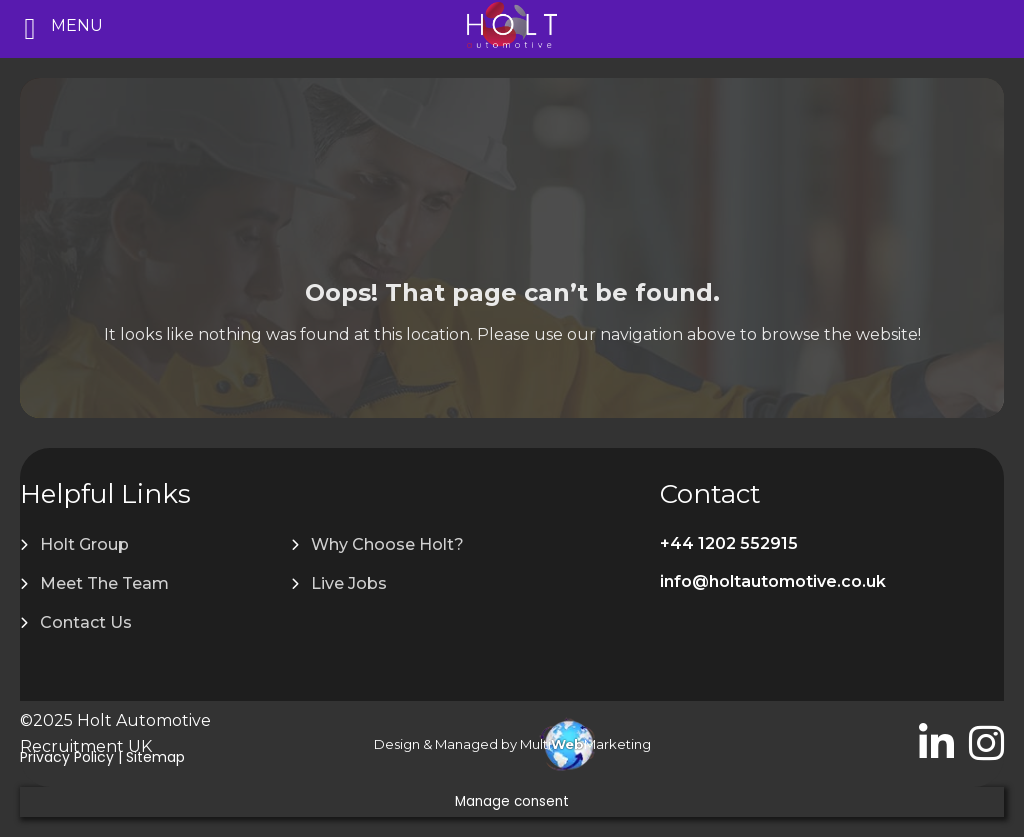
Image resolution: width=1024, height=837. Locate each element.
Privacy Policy (67, 757)
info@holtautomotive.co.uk (773, 581)
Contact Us (86, 622)
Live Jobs (349, 583)
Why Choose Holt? (387, 544)
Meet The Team (104, 583)
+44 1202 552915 (729, 543)
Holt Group (84, 544)
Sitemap (155, 757)
